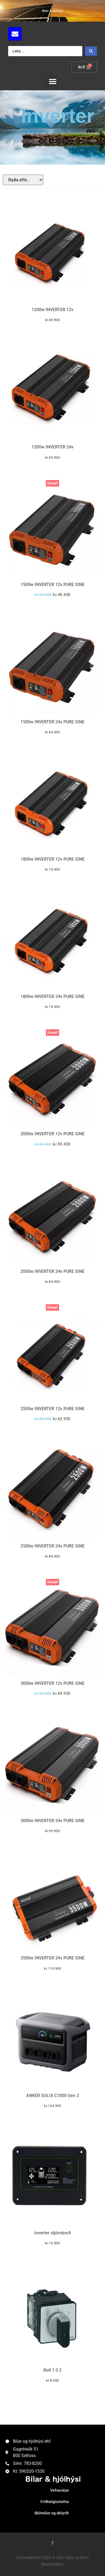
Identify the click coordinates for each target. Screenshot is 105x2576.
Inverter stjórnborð (52, 2232)
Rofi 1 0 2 (52, 2370)
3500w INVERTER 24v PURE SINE (52, 1958)
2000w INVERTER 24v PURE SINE (52, 1271)
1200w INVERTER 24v (52, 447)
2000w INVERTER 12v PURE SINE (52, 1133)
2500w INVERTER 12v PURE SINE (52, 1408)
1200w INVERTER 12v (52, 309)
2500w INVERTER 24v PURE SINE (52, 1546)
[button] (52, 81)
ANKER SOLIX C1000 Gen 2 (52, 2095)
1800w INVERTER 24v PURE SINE (52, 996)
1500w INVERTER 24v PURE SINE (52, 721)
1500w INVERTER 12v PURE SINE (52, 584)
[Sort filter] (23, 180)
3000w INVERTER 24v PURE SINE (52, 1820)
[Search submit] (91, 51)
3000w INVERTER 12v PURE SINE (52, 1683)
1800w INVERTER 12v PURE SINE (52, 859)
